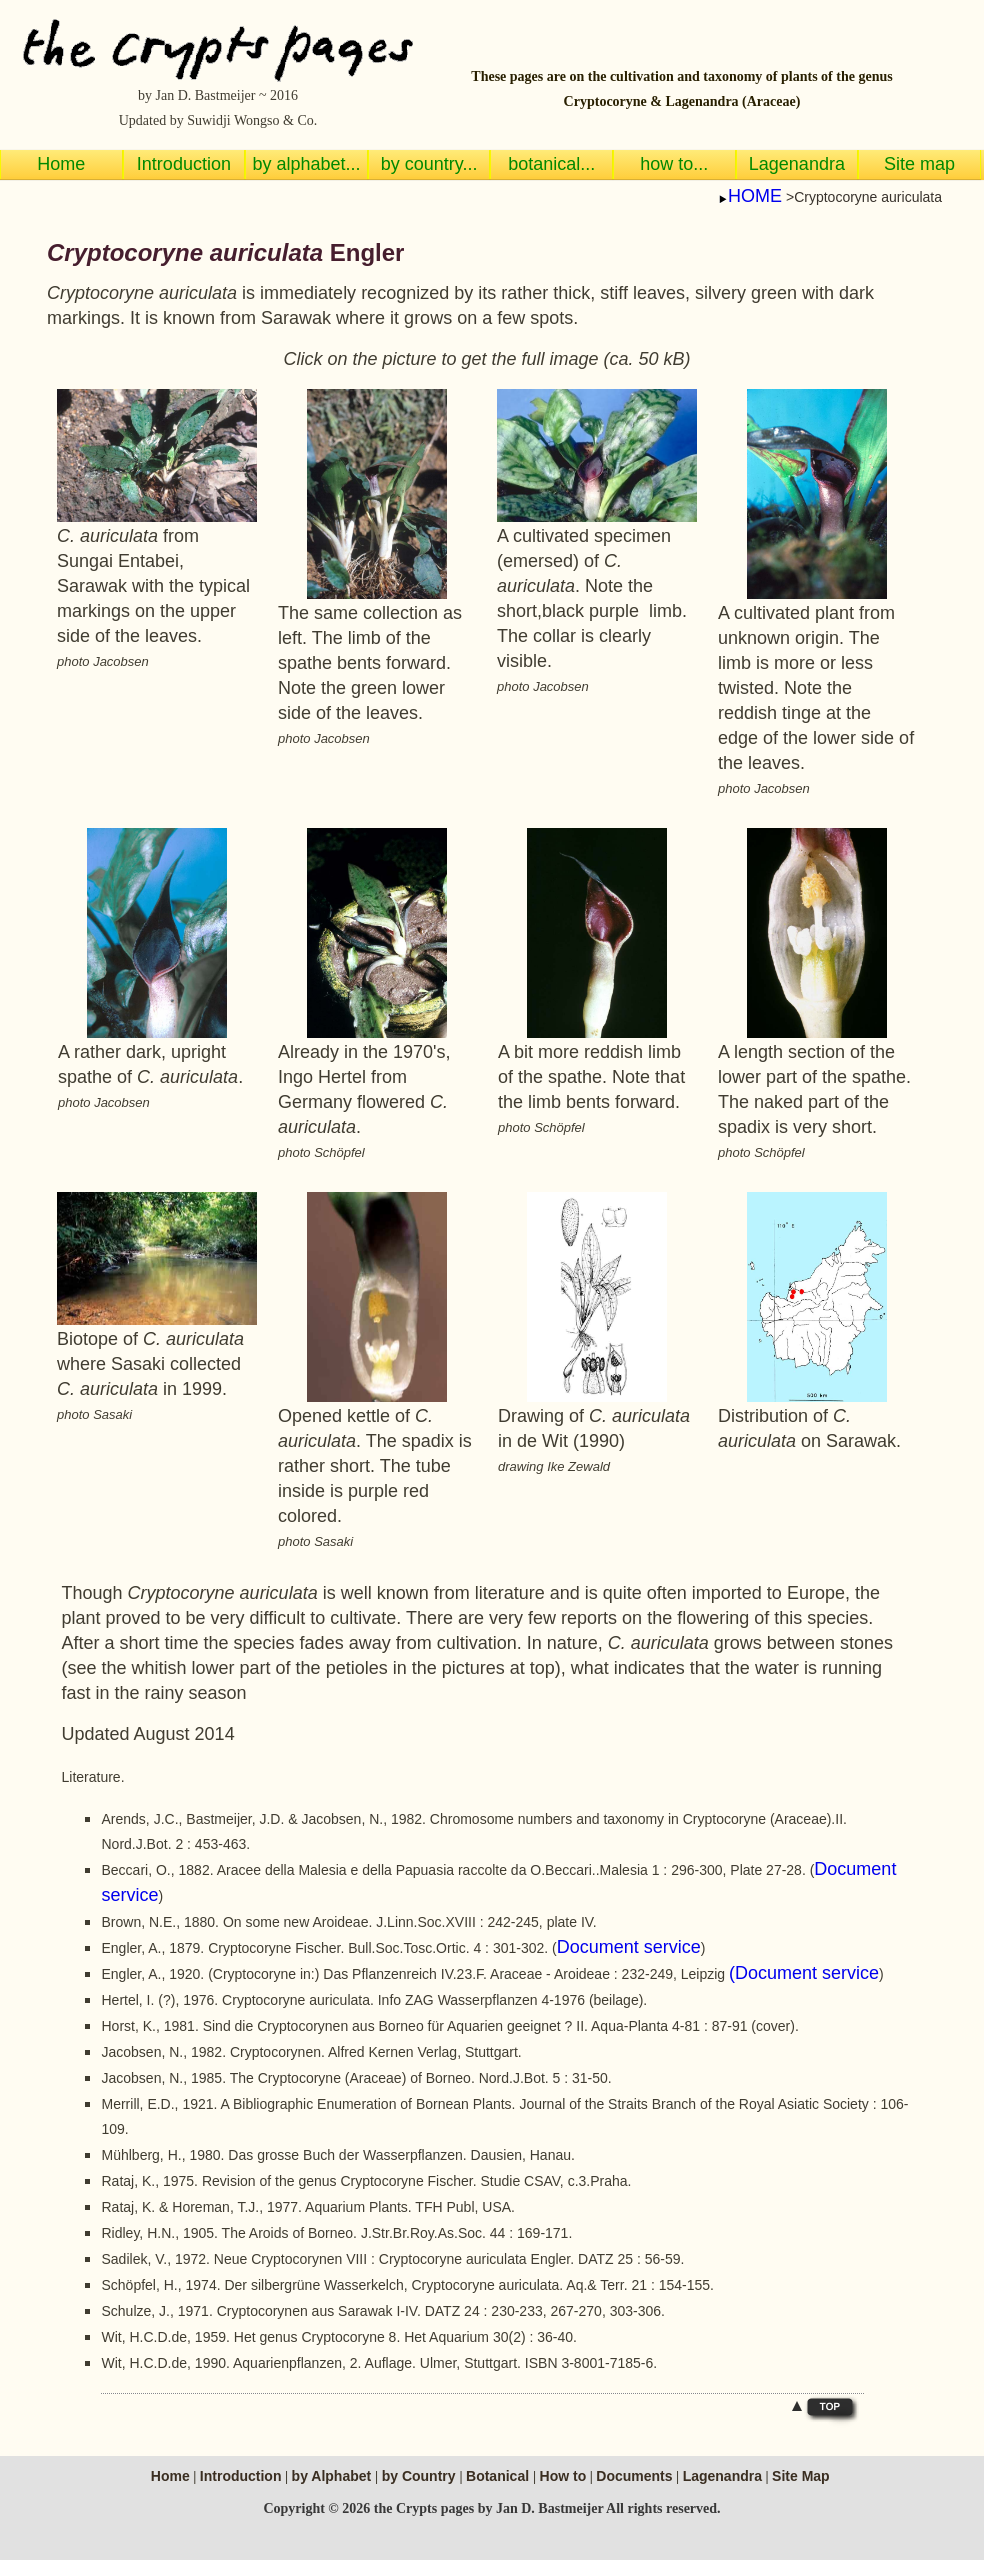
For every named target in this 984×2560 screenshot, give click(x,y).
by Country (421, 2476)
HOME (755, 196)
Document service (629, 1947)
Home (170, 2476)
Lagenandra (722, 2476)
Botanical (499, 2476)
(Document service (804, 1973)
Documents (634, 2476)
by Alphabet (334, 2476)
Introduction (241, 2476)
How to (563, 2476)
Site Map (801, 2476)
